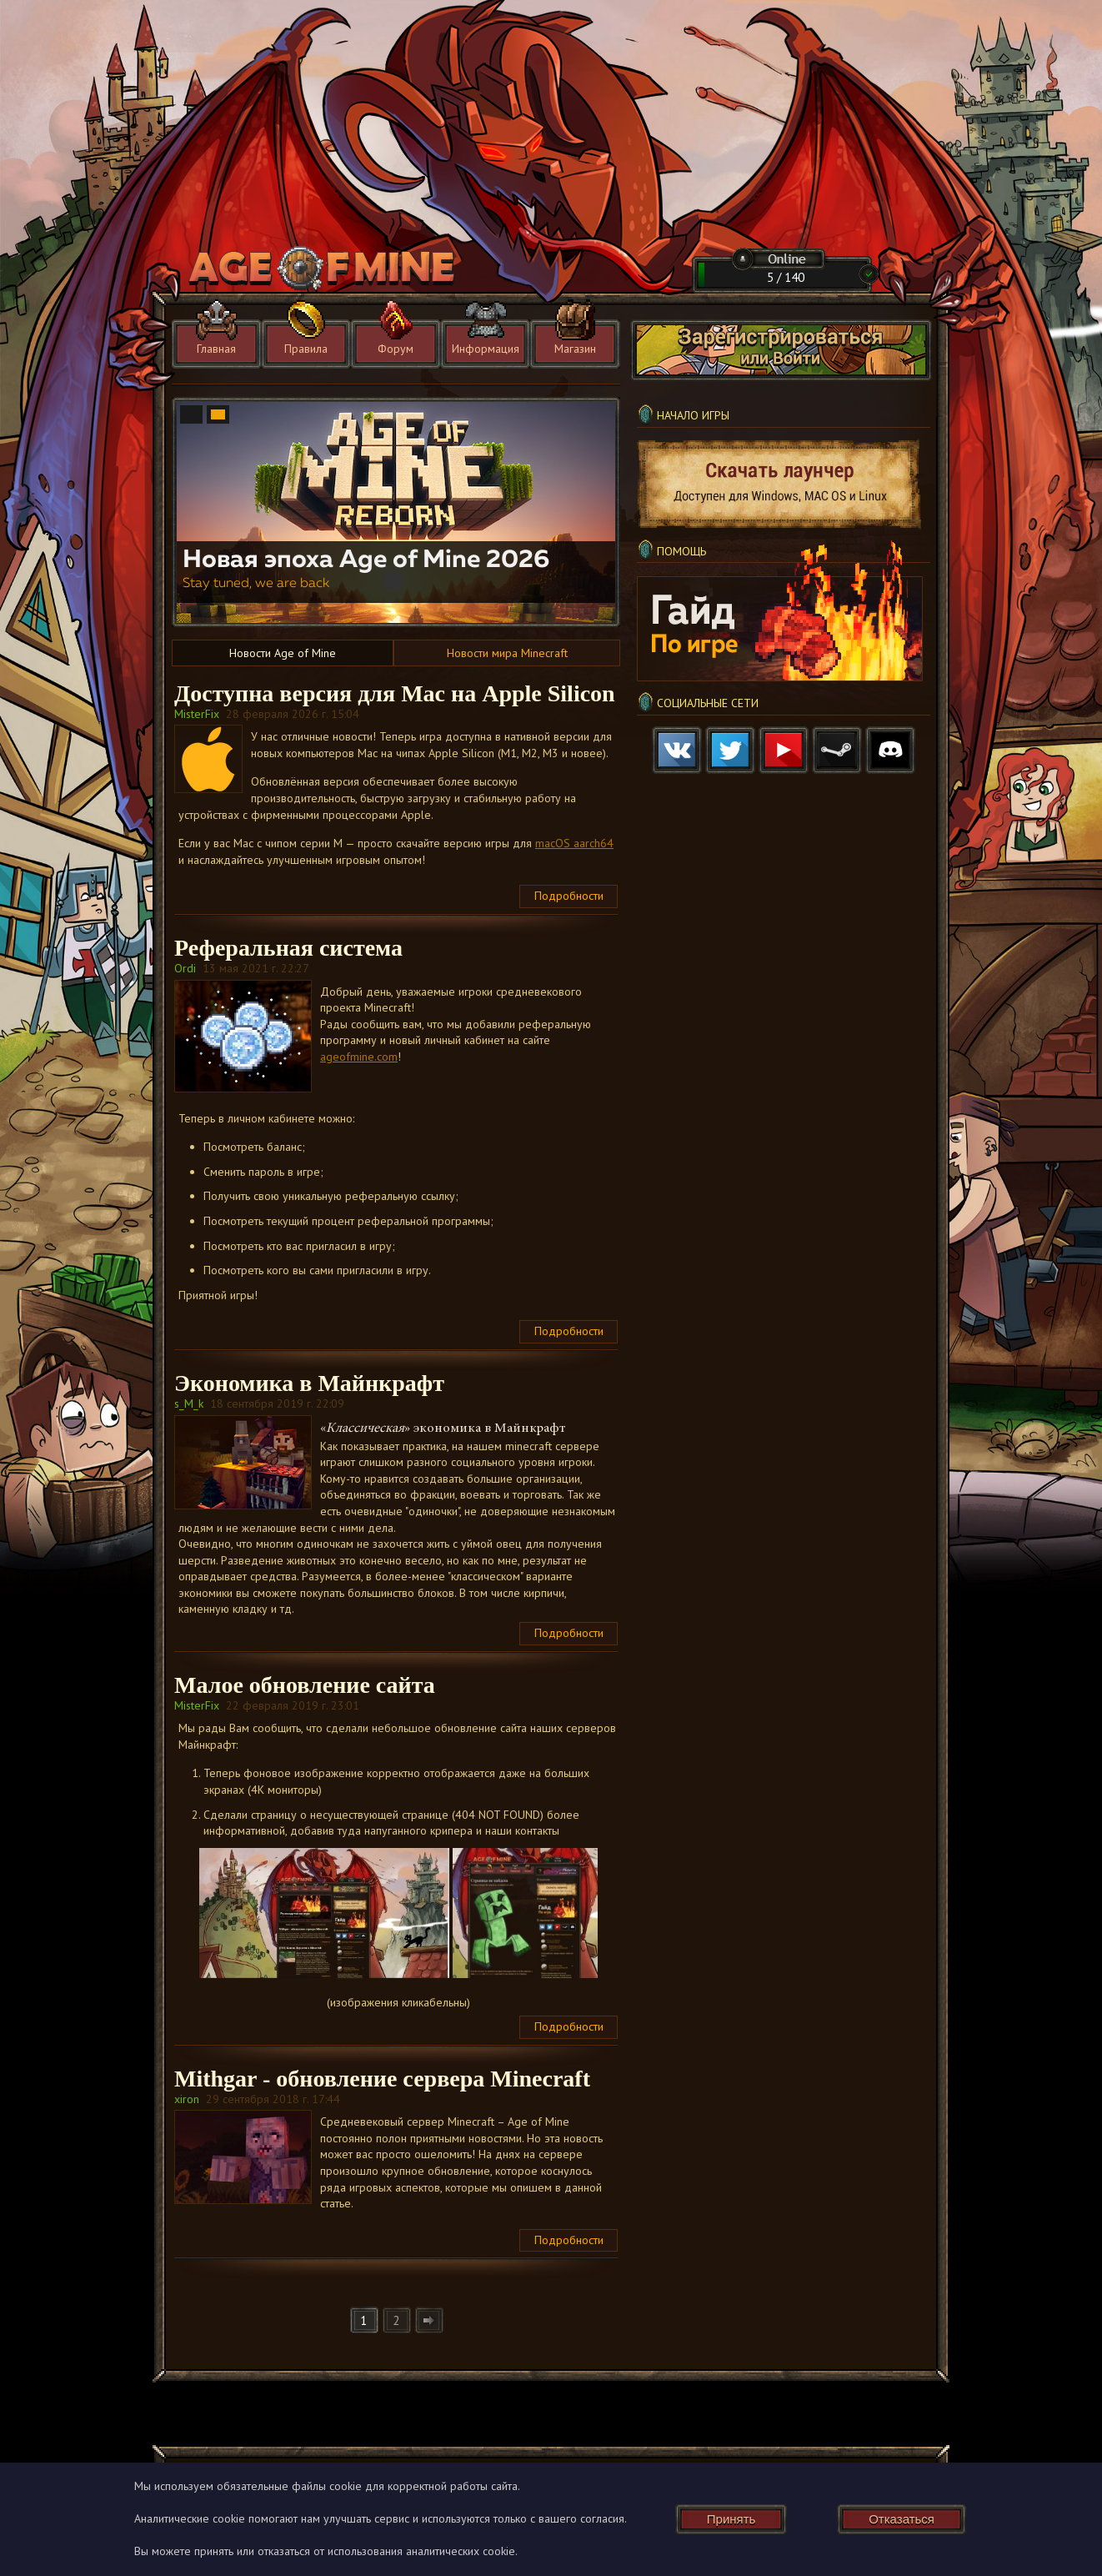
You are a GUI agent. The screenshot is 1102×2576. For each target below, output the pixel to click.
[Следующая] (428, 2320)
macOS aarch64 (574, 843)
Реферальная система (288, 948)
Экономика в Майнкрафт (309, 1383)
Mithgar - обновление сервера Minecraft (382, 2078)
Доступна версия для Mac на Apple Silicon (394, 693)
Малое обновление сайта (304, 1685)
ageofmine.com (359, 1056)
